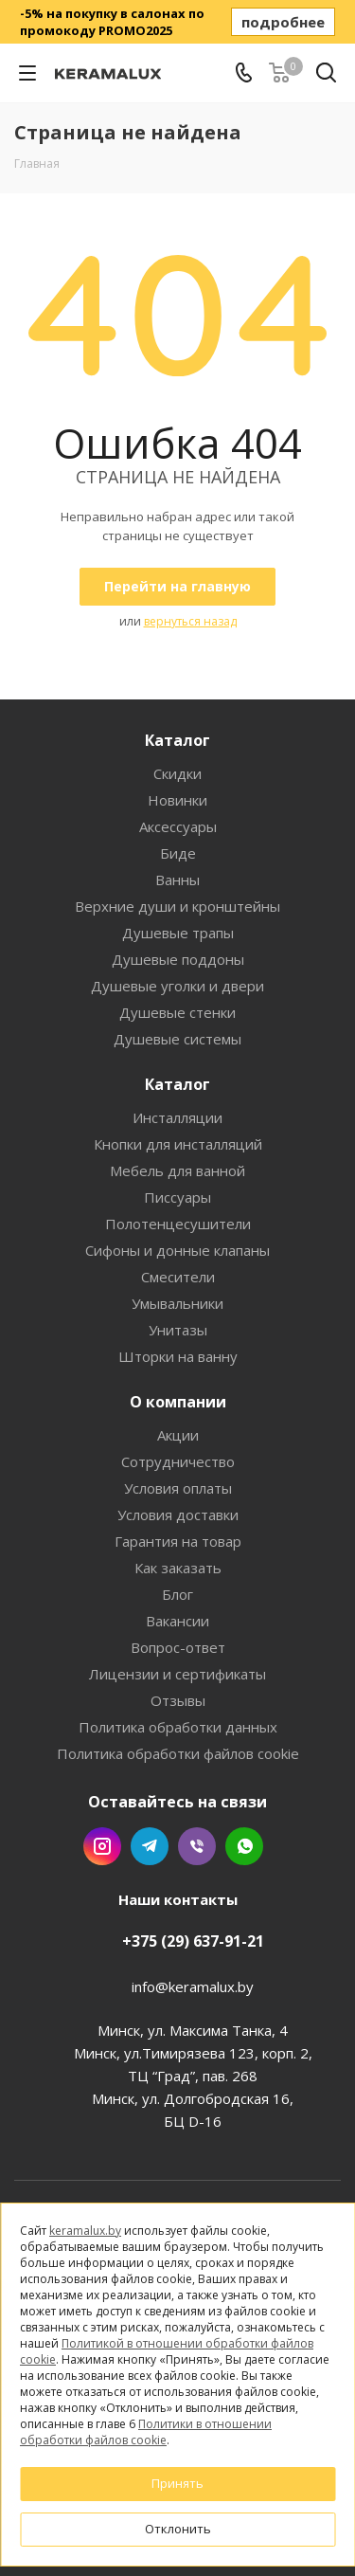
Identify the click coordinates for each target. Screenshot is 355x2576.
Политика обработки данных (178, 1726)
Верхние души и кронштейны (177, 906)
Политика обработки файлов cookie (178, 1753)
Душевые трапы (178, 932)
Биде (178, 853)
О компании (178, 1401)
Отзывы (178, 1700)
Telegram (150, 1846)
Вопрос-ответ (178, 1647)
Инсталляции (177, 1117)
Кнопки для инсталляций (178, 1143)
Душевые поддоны (178, 959)
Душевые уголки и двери (177, 985)
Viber (197, 1846)
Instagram (102, 1846)
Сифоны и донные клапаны (177, 1250)
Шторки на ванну (178, 1356)
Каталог (177, 740)
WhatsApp (244, 1846)
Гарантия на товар (178, 1541)
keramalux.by (85, 2230)
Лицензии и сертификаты (177, 1673)
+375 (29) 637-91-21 (193, 1941)
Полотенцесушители (178, 1223)
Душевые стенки (177, 1012)
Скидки (177, 773)
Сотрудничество (178, 1461)
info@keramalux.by (193, 1986)
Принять (177, 2483)
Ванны (177, 879)
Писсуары (177, 1197)
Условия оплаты (178, 1487)
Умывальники (177, 1303)
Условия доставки (178, 1514)
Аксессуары (178, 826)
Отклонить (178, 2528)
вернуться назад (190, 621)
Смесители (178, 1276)
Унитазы (178, 1329)
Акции (178, 1434)
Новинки (177, 799)
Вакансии (177, 1620)
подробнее (283, 21)
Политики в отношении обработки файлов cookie (146, 2432)
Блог (177, 1594)
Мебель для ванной (177, 1170)
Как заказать (178, 1567)
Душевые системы (177, 1038)
